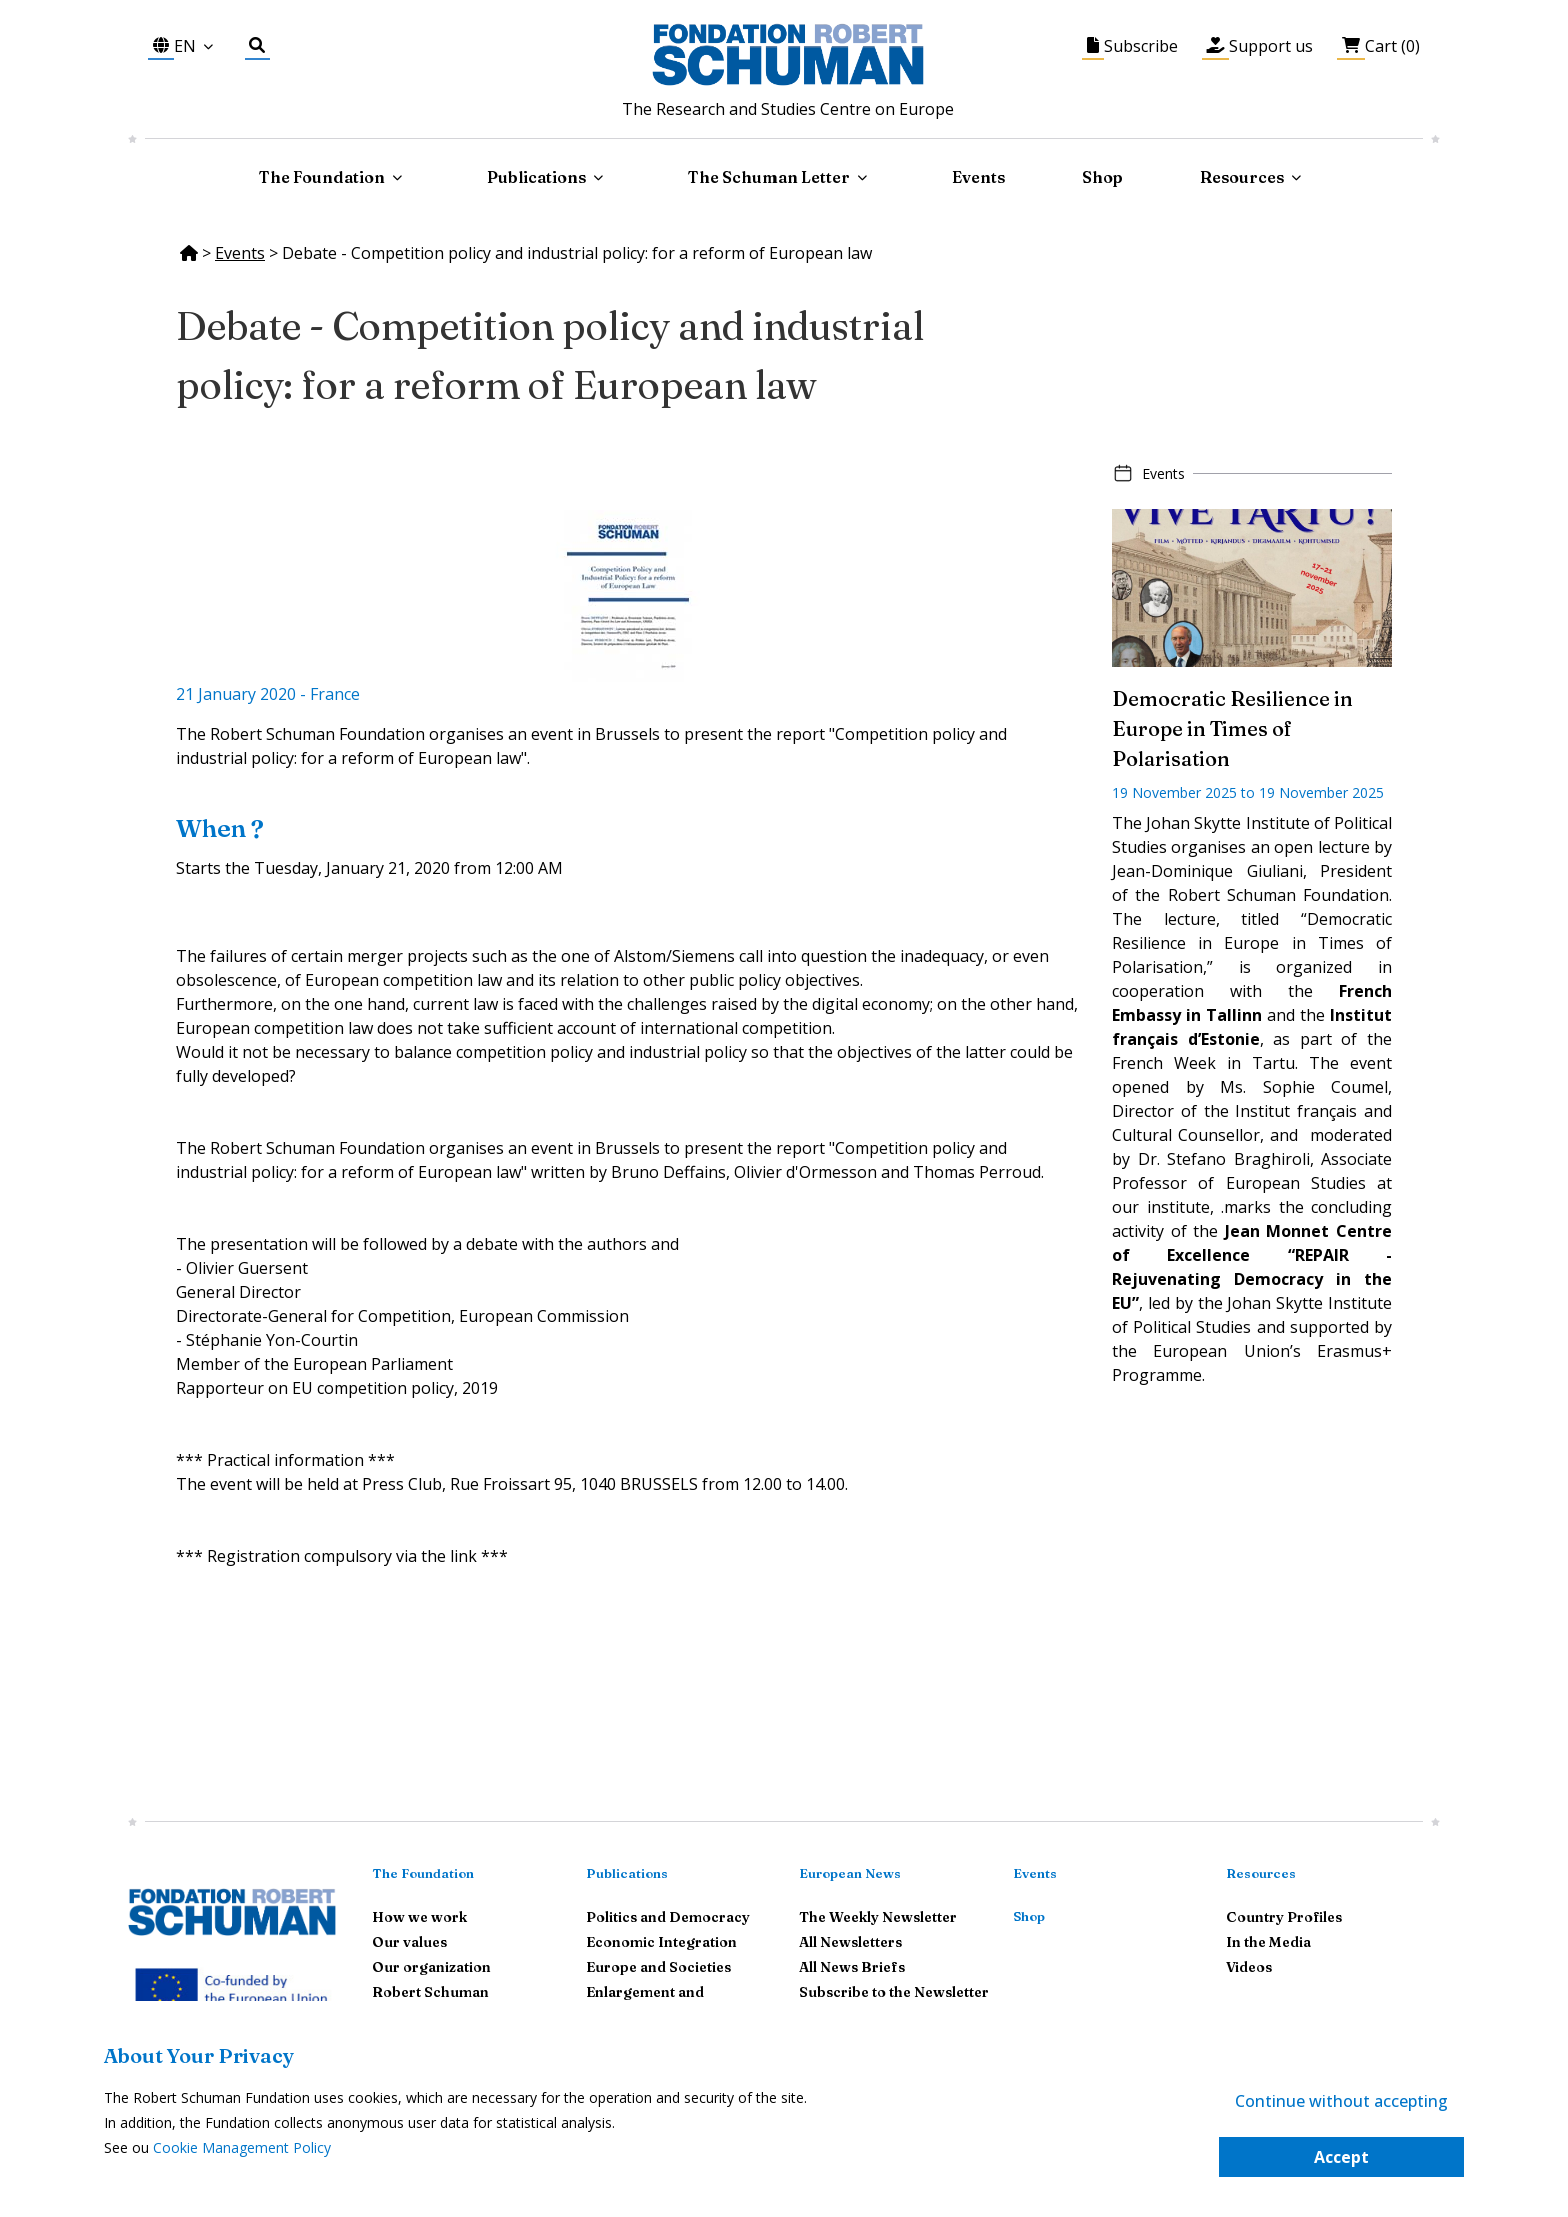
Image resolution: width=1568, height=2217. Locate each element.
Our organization (431, 1967)
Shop (1102, 177)
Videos (1249, 1967)
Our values (409, 1942)
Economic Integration (661, 1942)
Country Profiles (1284, 1917)
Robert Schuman (430, 1992)
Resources (1242, 177)
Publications (627, 1873)
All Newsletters (850, 1942)
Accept (1341, 2157)
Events (978, 177)
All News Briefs (852, 1967)
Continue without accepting (1341, 2101)
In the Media (1268, 1942)
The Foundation (423, 1873)
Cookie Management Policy (242, 2147)
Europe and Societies (658, 1967)
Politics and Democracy (668, 1917)
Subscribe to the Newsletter (894, 1992)
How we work (419, 1917)
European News (850, 1873)
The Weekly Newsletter (878, 1917)
